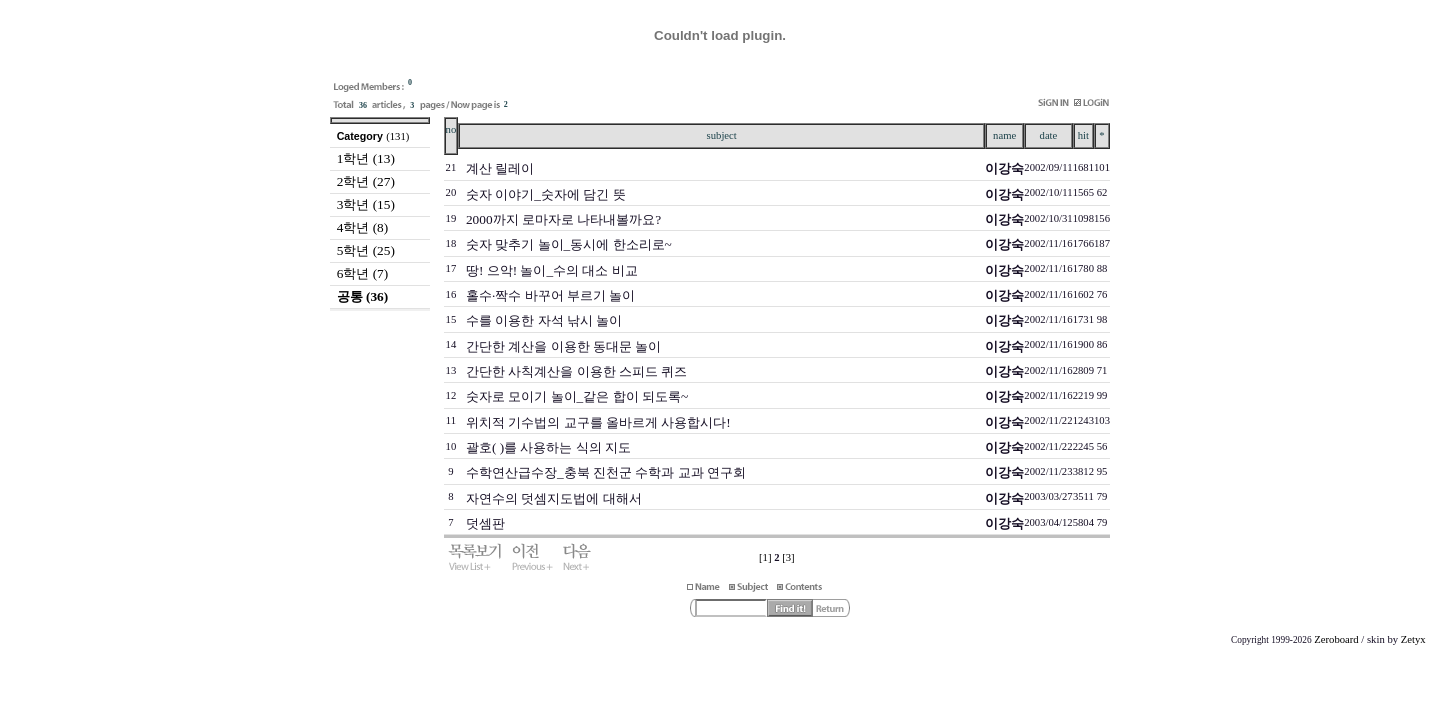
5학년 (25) (366, 250)
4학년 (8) (363, 227)
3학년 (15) (366, 204)
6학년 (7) (363, 273)
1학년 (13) (366, 158)
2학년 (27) (366, 181)
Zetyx (1413, 639)
